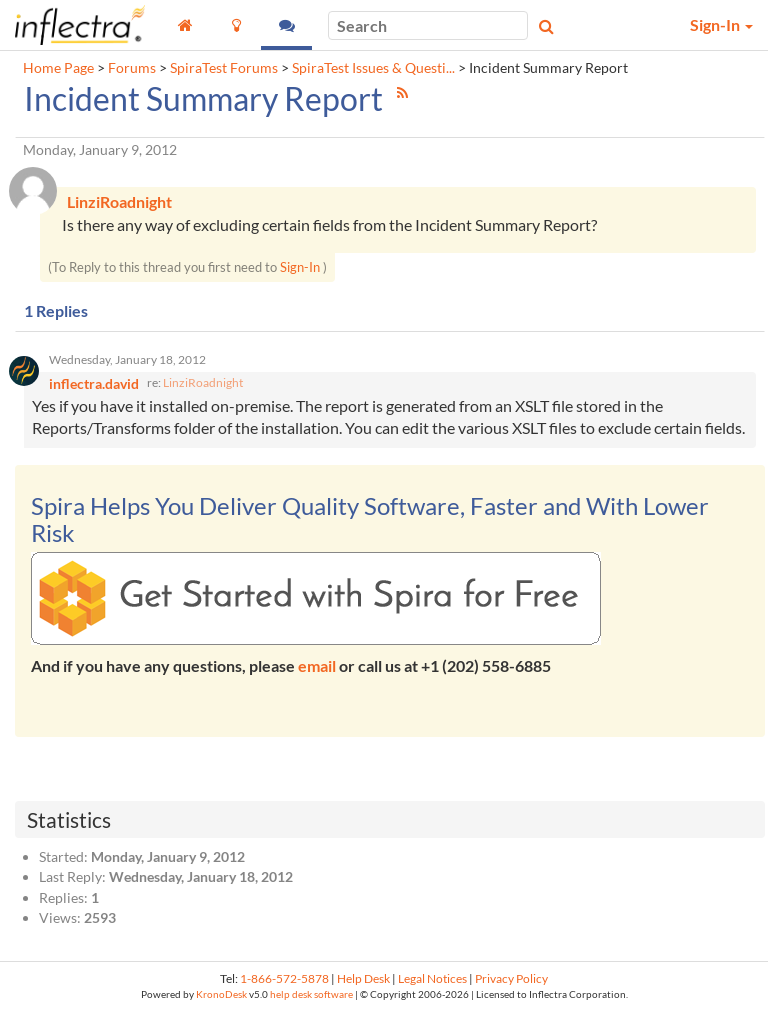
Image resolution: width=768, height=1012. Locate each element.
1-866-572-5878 (284, 978)
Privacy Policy (511, 978)
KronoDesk (221, 994)
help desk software (311, 994)
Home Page (58, 68)
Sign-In (300, 267)
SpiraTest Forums (224, 68)
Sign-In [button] (721, 24)
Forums (132, 68)
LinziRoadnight (203, 382)
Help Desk (363, 978)
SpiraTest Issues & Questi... (373, 68)
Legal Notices (432, 978)
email (317, 665)
